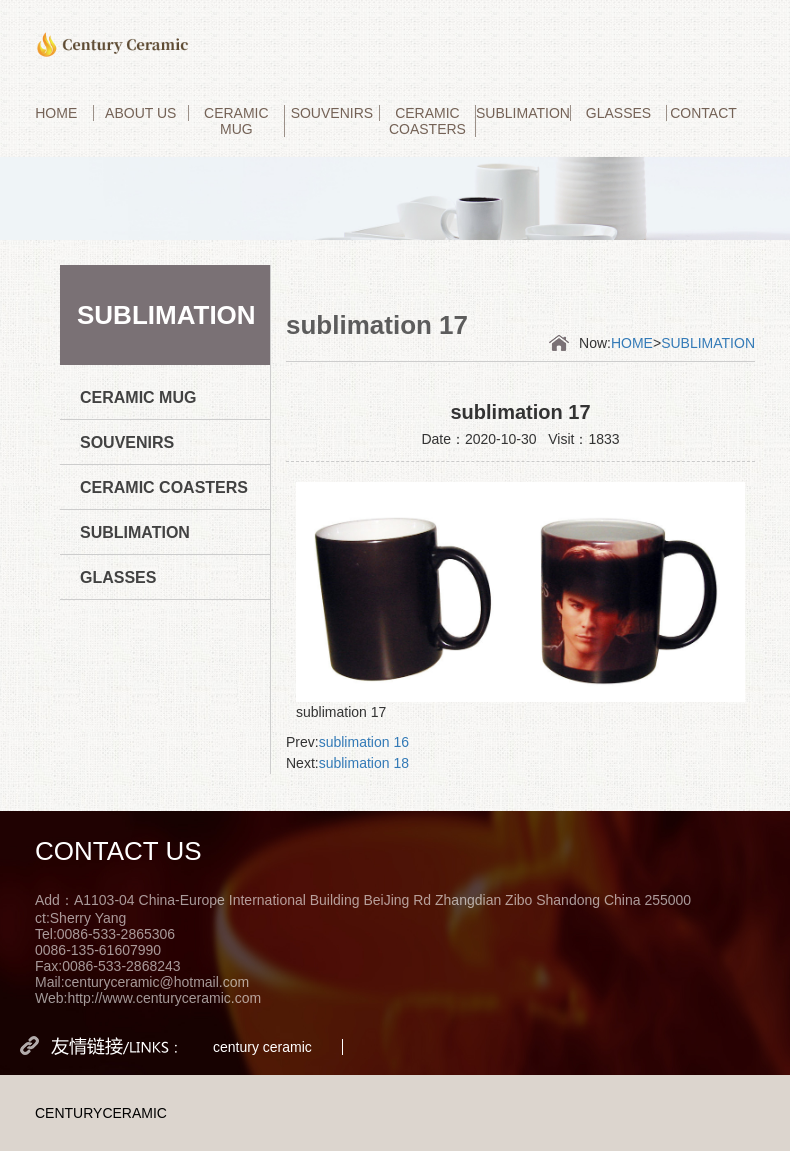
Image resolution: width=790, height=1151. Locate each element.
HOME (56, 113)
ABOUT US (140, 113)
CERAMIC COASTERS (427, 121)
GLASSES (618, 113)
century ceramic (262, 1047)
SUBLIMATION (523, 113)
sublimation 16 (364, 742)
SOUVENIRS (332, 113)
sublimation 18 (364, 763)
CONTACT (703, 113)
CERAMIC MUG (236, 121)
